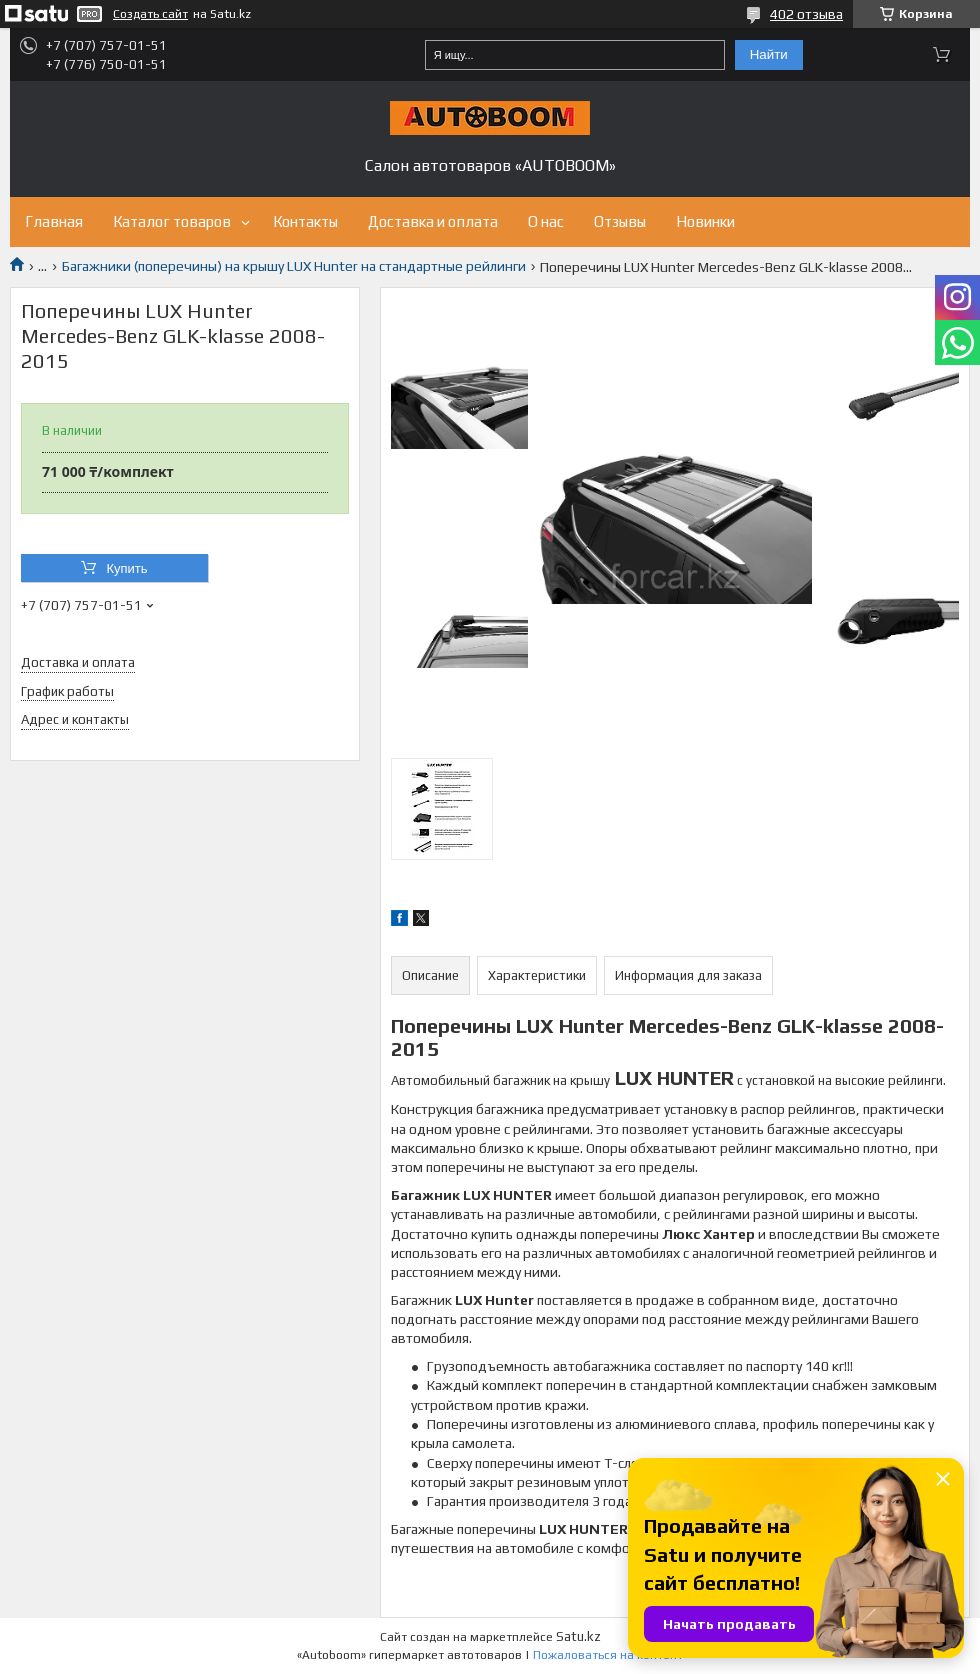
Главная (54, 221)
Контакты (305, 221)
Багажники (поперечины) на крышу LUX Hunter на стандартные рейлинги (294, 266)
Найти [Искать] (769, 54)
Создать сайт (150, 14)
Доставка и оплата (433, 221)
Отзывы (620, 221)
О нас (546, 221)
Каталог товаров (172, 221)
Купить (126, 568)
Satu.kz (578, 1636)
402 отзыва (806, 14)
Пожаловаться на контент (608, 1655)
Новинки (705, 221)
